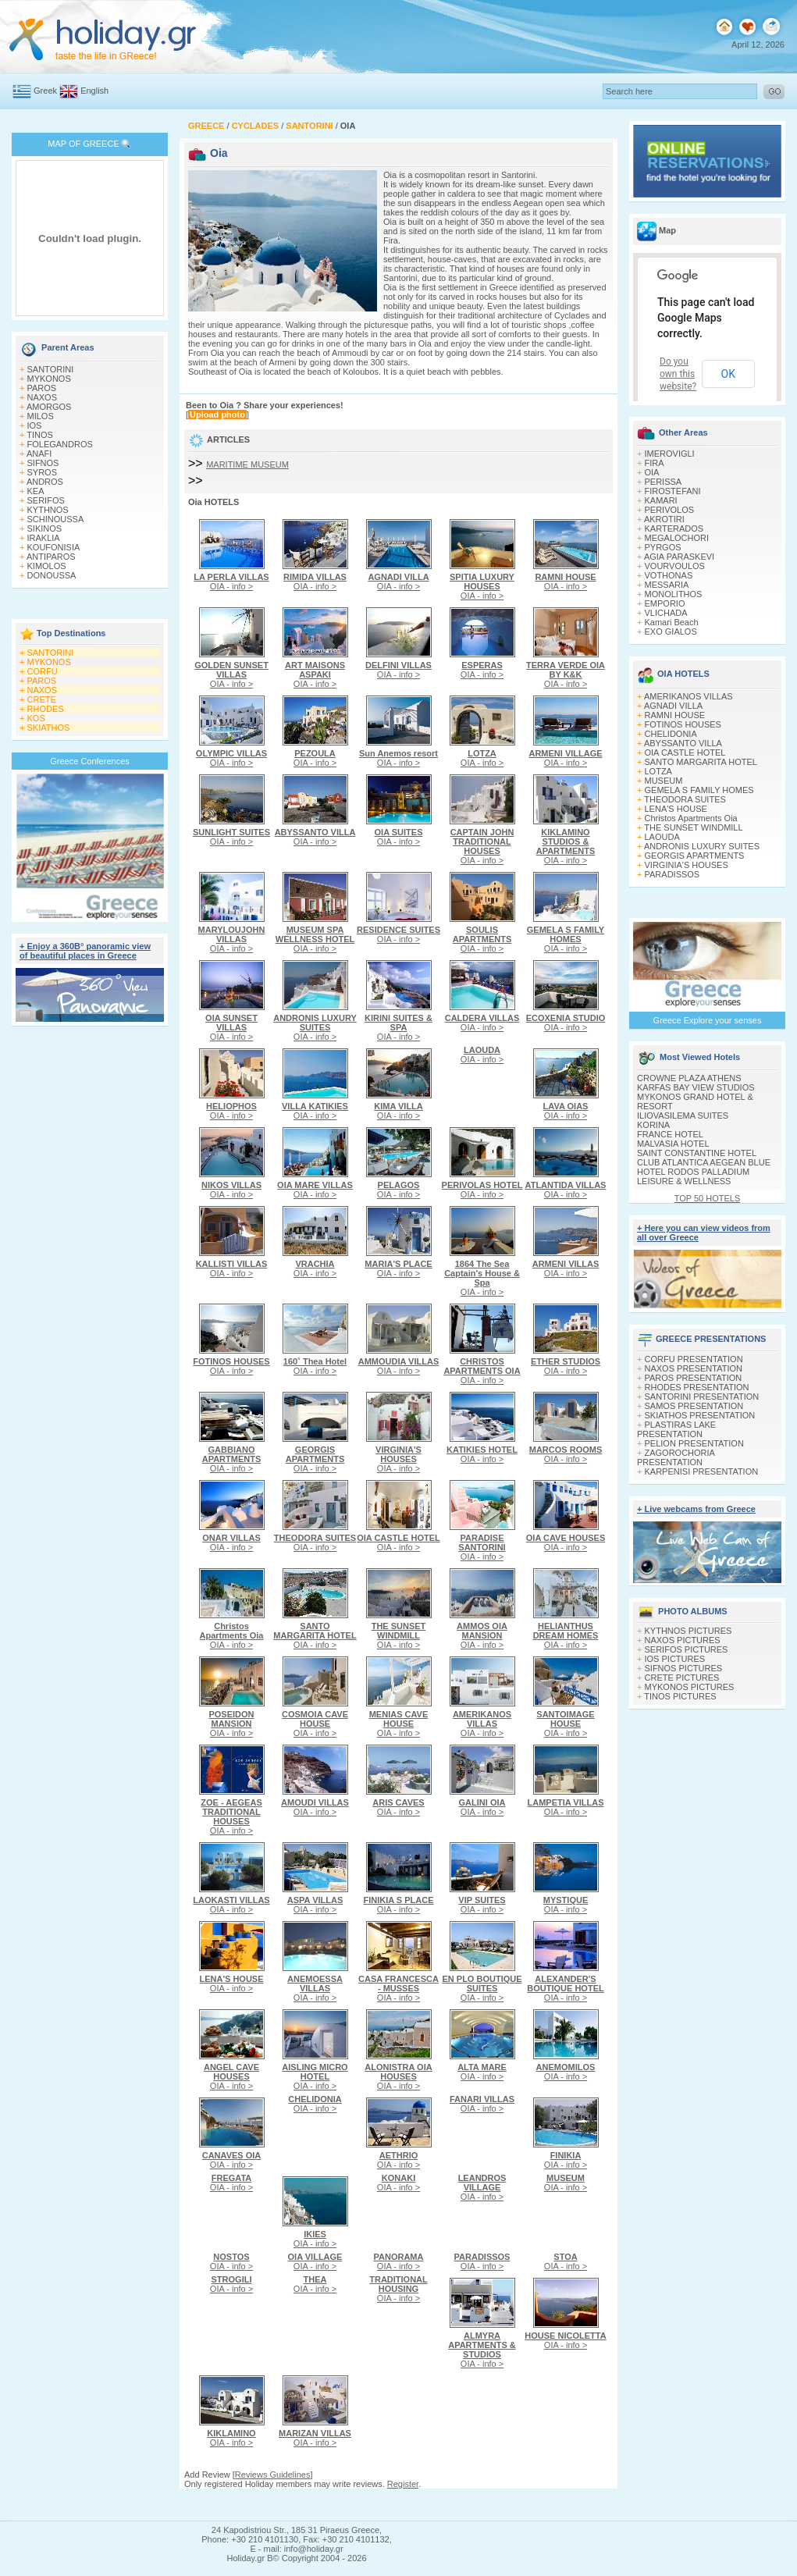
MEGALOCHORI (677, 538)
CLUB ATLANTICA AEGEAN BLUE (703, 1162)
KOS (36, 718)
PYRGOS (663, 547)
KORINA (653, 1125)
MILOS (40, 416)
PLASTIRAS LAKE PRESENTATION (676, 1429)
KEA (35, 491)
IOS (34, 425)
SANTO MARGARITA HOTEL (701, 762)
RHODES (45, 708)
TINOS (40, 434)
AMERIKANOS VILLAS (688, 696)
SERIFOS (46, 500)
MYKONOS (49, 378)
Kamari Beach (672, 622)
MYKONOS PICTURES (690, 1687)
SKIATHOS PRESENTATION (700, 1415)
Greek (45, 90)
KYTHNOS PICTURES (688, 1630)
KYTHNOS (48, 509)
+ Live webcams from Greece (696, 1509)
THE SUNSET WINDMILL (693, 827)
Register (402, 2484)
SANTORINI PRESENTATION (702, 1396)
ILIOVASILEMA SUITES (682, 1115)
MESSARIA (667, 584)
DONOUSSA (51, 575)
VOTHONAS (669, 575)
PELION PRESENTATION (694, 1443)
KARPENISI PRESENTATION (702, 1471)
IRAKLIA (43, 538)
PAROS (42, 388)
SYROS (42, 472)
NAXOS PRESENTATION (694, 1368)
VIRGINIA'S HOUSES (686, 865)
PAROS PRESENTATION (693, 1377)
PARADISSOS (672, 874)
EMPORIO (665, 603)
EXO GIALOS (671, 631)
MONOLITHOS (674, 594)
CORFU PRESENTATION (694, 1359)
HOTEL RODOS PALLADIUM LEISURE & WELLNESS (693, 1176)
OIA (652, 472)
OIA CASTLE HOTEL (685, 752)
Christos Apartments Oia (691, 818)
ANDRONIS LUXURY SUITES (702, 846)
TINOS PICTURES (680, 1696)
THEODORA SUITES (685, 799)
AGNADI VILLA (673, 705)
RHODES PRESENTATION (697, 1387)
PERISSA (663, 481)
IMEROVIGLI (670, 453)
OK (728, 374)
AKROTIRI (664, 519)
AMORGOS (49, 406)
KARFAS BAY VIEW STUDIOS (696, 1087)
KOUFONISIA (53, 547)
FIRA (654, 463)
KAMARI (661, 500)
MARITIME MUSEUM (247, 464)
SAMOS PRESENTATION (694, 1406)
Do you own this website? (678, 374)
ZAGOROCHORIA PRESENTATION (675, 1457)
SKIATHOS (48, 727)
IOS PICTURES (675, 1658)
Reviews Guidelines (273, 2474)
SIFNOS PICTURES (684, 1668)
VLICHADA (666, 612)
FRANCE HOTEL (670, 1134)
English (94, 90)
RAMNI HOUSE (675, 715)
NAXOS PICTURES (683, 1640)
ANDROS (45, 481)
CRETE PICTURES (682, 1677)
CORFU (42, 671)
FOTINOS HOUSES (683, 724)
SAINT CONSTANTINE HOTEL (696, 1153)
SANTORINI (50, 369)
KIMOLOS (46, 566)
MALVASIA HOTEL (673, 1143)
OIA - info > (231, 581)
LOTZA (658, 771)
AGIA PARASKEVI (679, 556)
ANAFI (39, 453)
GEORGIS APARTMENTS (695, 855)
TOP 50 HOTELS (707, 1198)
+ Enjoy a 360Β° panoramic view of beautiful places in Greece (85, 950)
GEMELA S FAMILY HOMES (699, 790)
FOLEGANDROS (60, 444)
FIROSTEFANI (673, 491)
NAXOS (42, 397)
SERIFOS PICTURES (686, 1649)
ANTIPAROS (51, 556)
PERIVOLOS (670, 509)
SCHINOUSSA (55, 519)
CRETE (41, 699)
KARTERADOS (674, 528)
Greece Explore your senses (707, 1020)
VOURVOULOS (675, 566)
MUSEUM (664, 780)
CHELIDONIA (671, 733)
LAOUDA (662, 836)
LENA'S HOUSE (676, 808)
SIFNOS (43, 463)
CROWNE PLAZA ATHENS (689, 1078)
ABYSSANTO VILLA (683, 743)
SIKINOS (44, 528)
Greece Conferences (90, 761)
